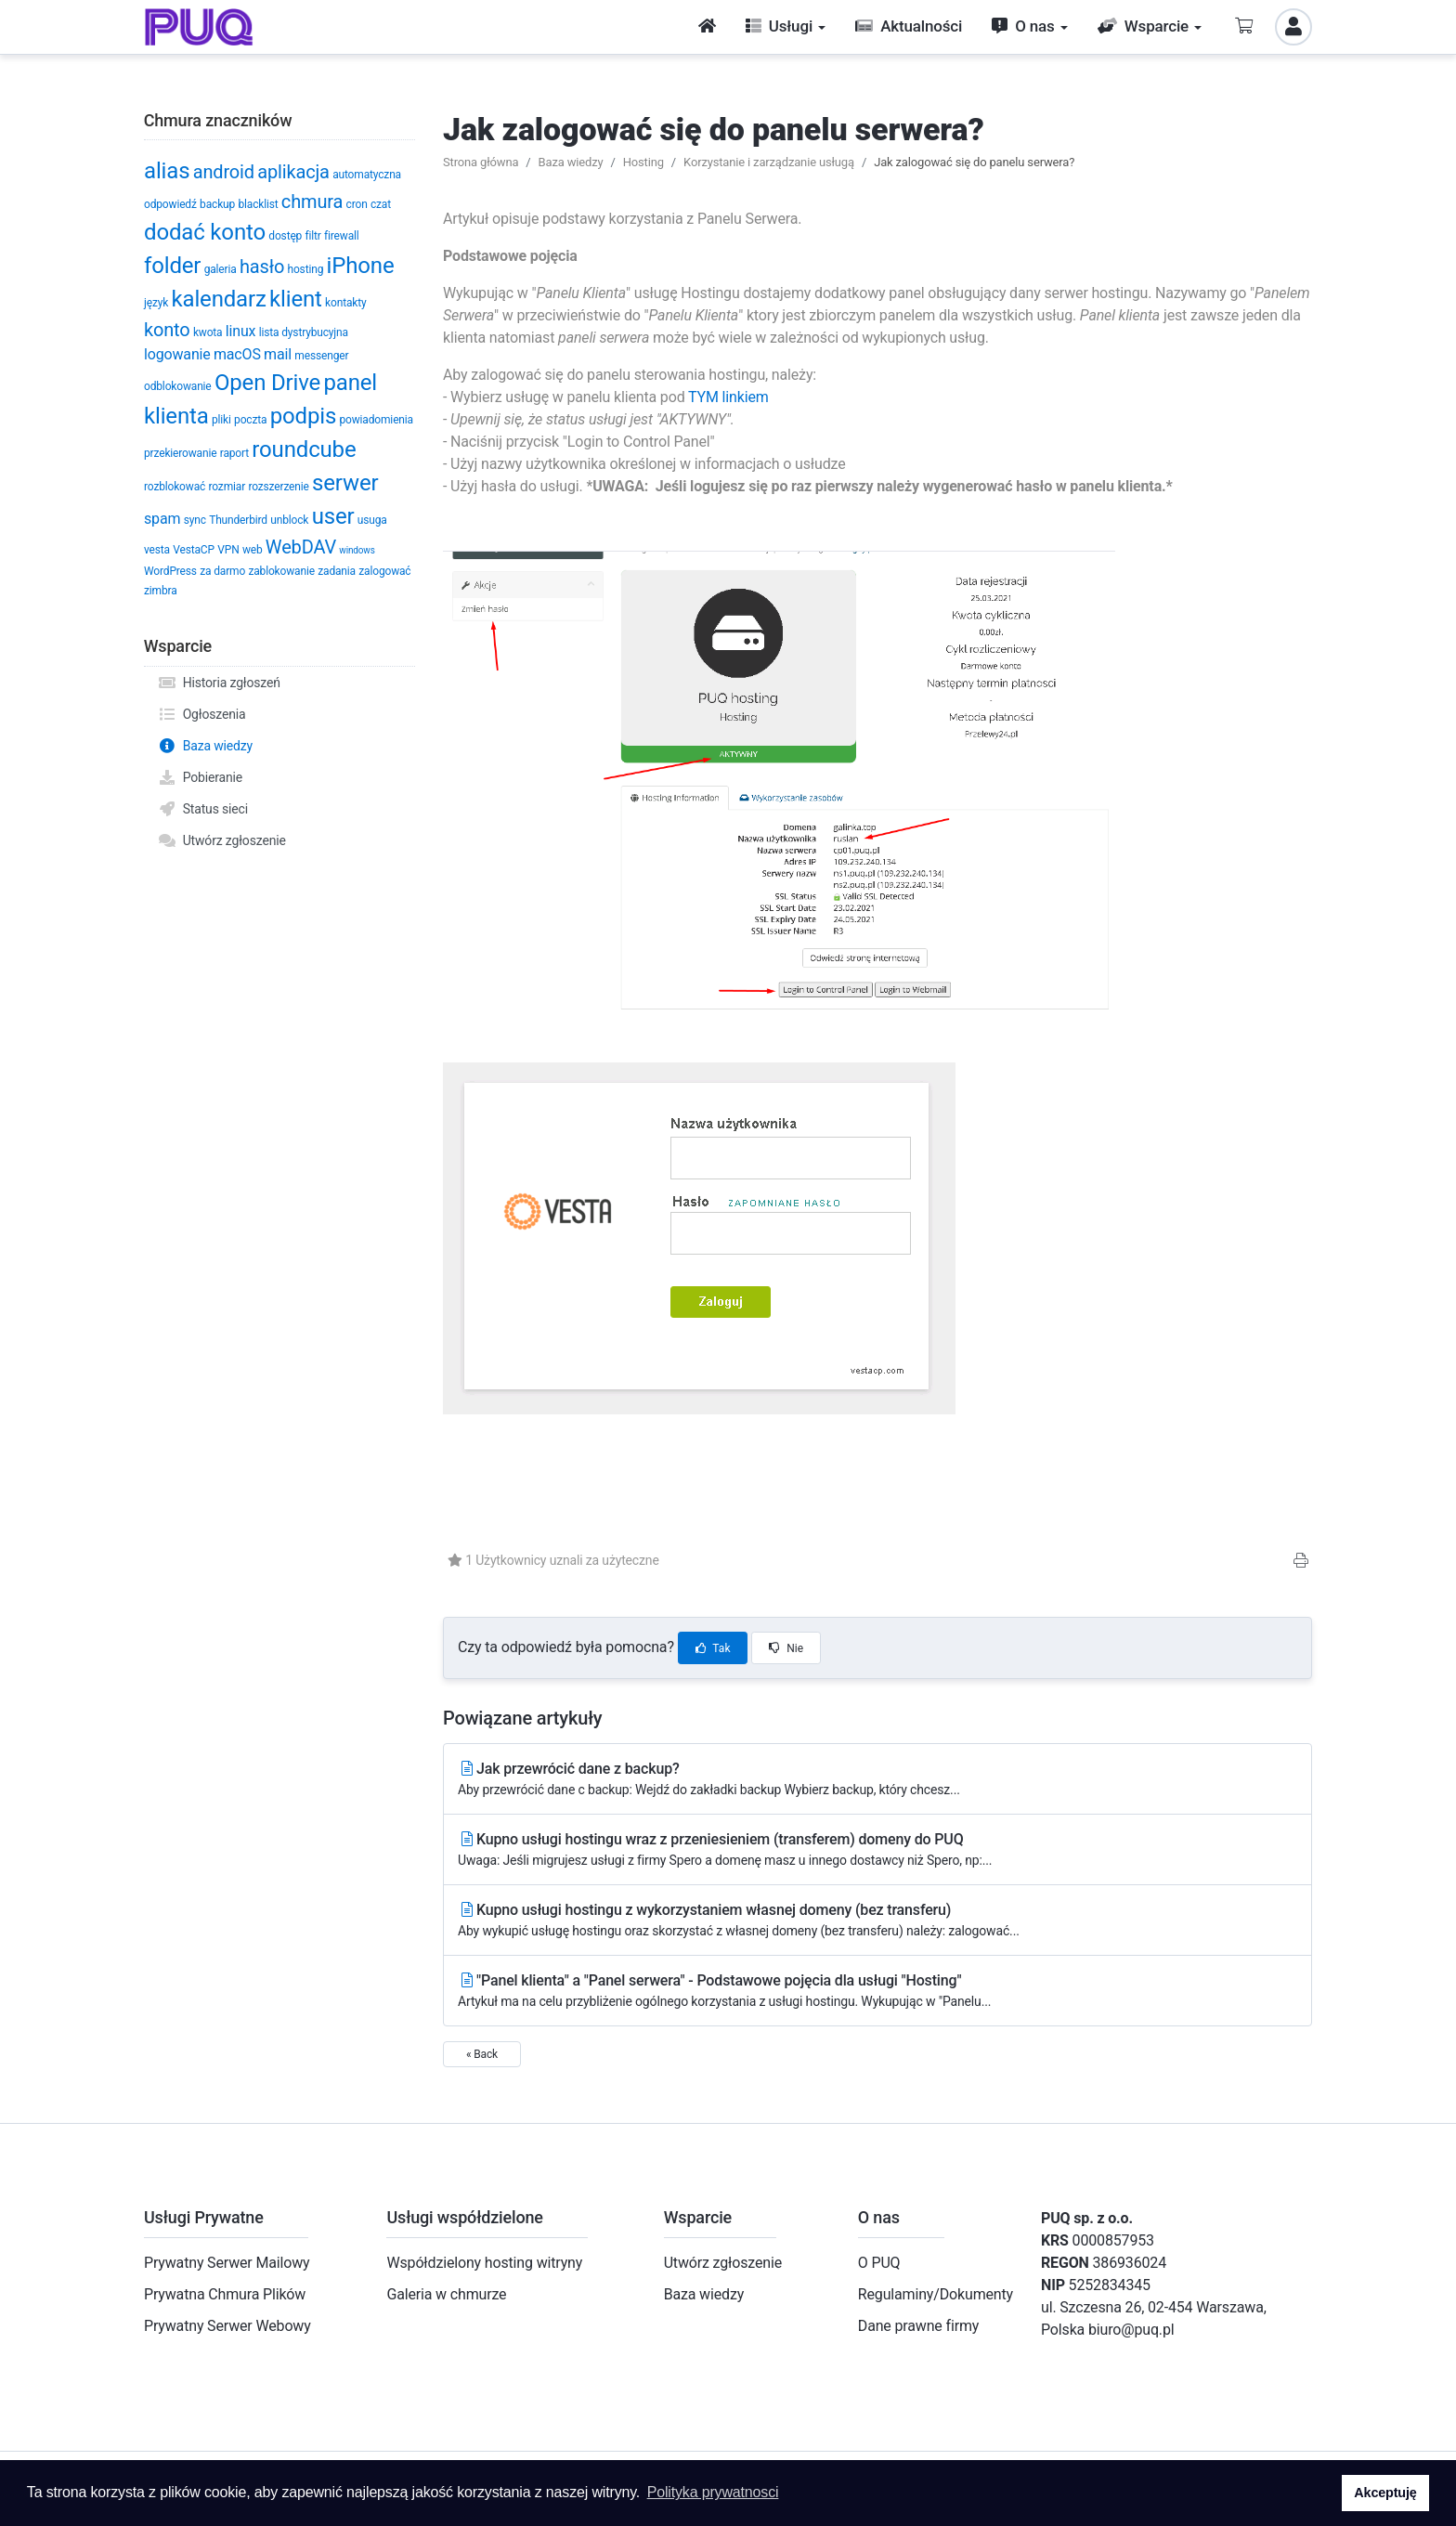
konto (167, 330)
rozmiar (226, 486)
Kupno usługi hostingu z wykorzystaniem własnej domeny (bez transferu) (877, 1921)
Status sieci (203, 809)
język (156, 302)
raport (234, 453)
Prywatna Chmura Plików (225, 2294)
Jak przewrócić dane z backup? (877, 1780)
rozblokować (174, 486)
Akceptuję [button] (1385, 2492)
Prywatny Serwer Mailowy (227, 2263)
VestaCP (193, 549)
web (252, 549)
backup (217, 204)
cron (357, 204)
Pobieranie (200, 777)
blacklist (258, 204)
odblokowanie (178, 386)
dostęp (285, 235)
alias (166, 171)
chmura (312, 201)
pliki (221, 419)
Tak (713, 1648)
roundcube (304, 449)
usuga (372, 520)
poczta (250, 419)
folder (172, 266)
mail (278, 354)
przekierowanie (180, 453)
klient (295, 299)
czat (380, 204)
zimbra (160, 590)
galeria (220, 269)
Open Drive (267, 383)
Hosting (643, 162)
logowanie (177, 354)
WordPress (170, 571)
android (223, 172)
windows (356, 550)
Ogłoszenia (202, 714)
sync (195, 520)
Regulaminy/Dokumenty (935, 2294)
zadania (337, 571)
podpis (303, 416)
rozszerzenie (278, 486)
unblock (289, 520)
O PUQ (879, 2263)
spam (162, 518)
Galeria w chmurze (446, 2294)
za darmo (222, 571)
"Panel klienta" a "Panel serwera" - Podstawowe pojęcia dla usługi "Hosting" (877, 1992)
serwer (345, 483)
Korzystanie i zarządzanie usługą (768, 162)
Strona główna (480, 162)
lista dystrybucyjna (303, 332)
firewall (341, 235)
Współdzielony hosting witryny (484, 2263)
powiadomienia (375, 419)
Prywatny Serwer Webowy (227, 2326)
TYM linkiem (728, 397)
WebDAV (301, 547)
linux (241, 331)
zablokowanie (281, 571)
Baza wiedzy (205, 746)
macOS (237, 354)
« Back (482, 2054)
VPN (228, 549)
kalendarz (218, 299)
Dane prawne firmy (918, 2326)
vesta (157, 549)
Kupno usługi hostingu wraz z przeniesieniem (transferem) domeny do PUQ (877, 1850)
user (333, 516)
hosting (305, 269)
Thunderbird (238, 520)
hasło (262, 266)
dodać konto (205, 232)
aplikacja (293, 172)
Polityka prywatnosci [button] (713, 2492)
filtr (313, 235)
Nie (786, 1648)
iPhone (361, 266)
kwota (208, 332)
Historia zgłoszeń (219, 682)
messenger (321, 355)
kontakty (345, 302)
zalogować (384, 571)
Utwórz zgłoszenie (222, 840)
